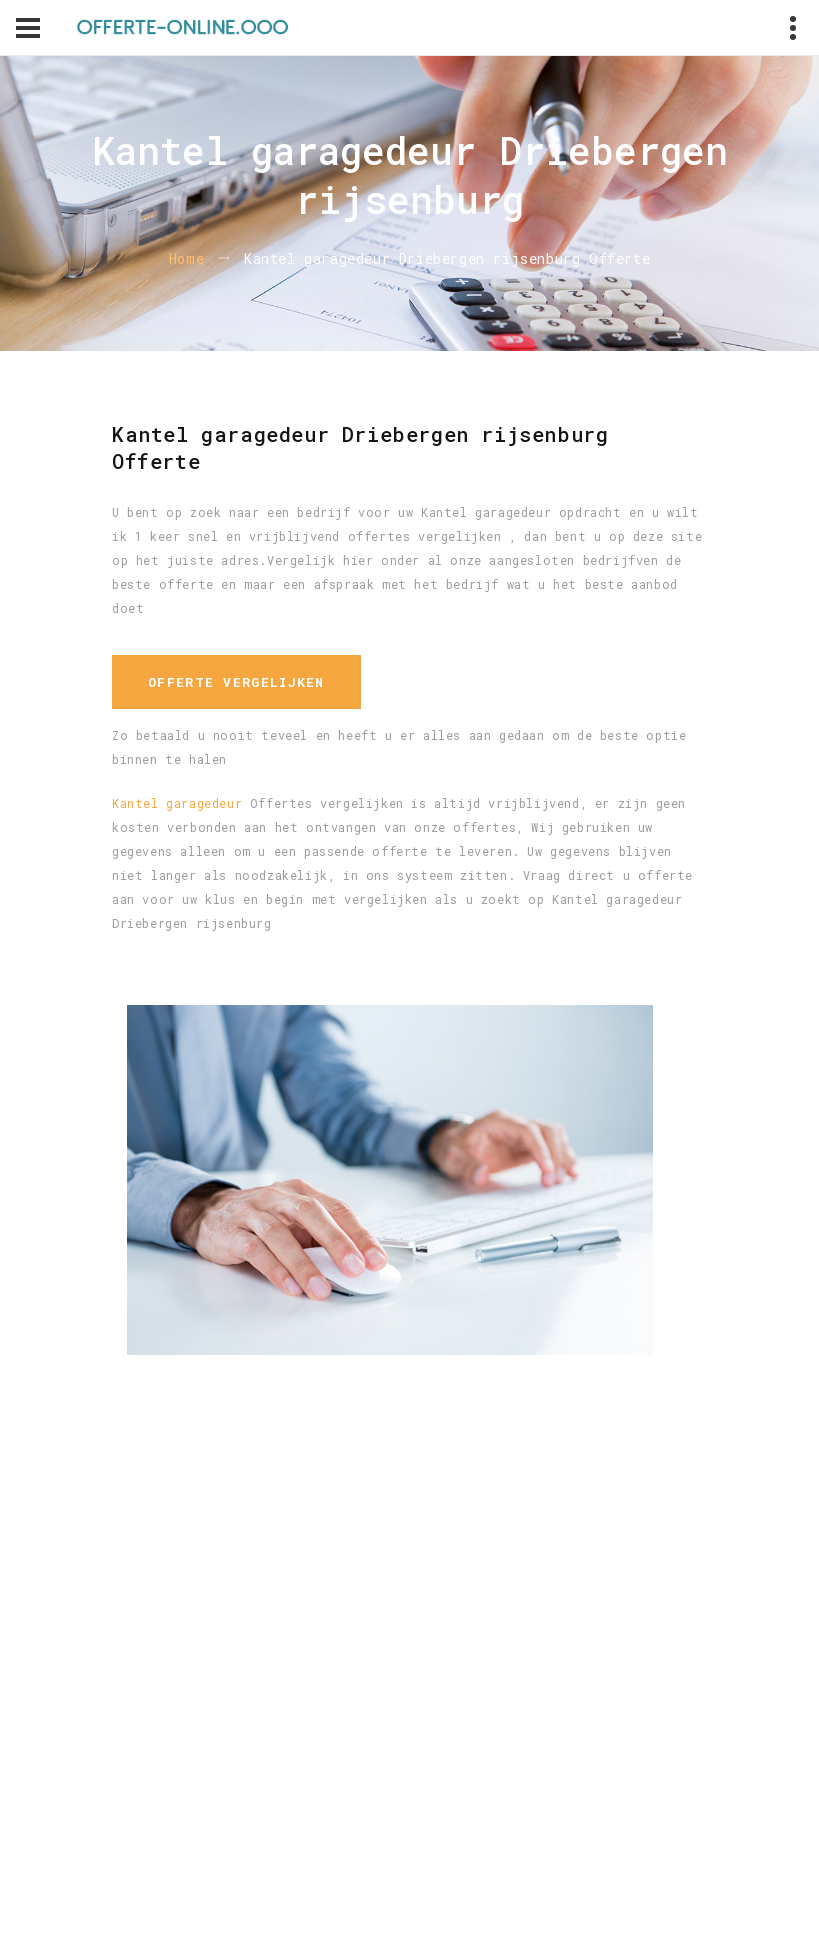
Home (186, 258)
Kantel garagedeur (177, 803)
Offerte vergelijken (236, 682)
